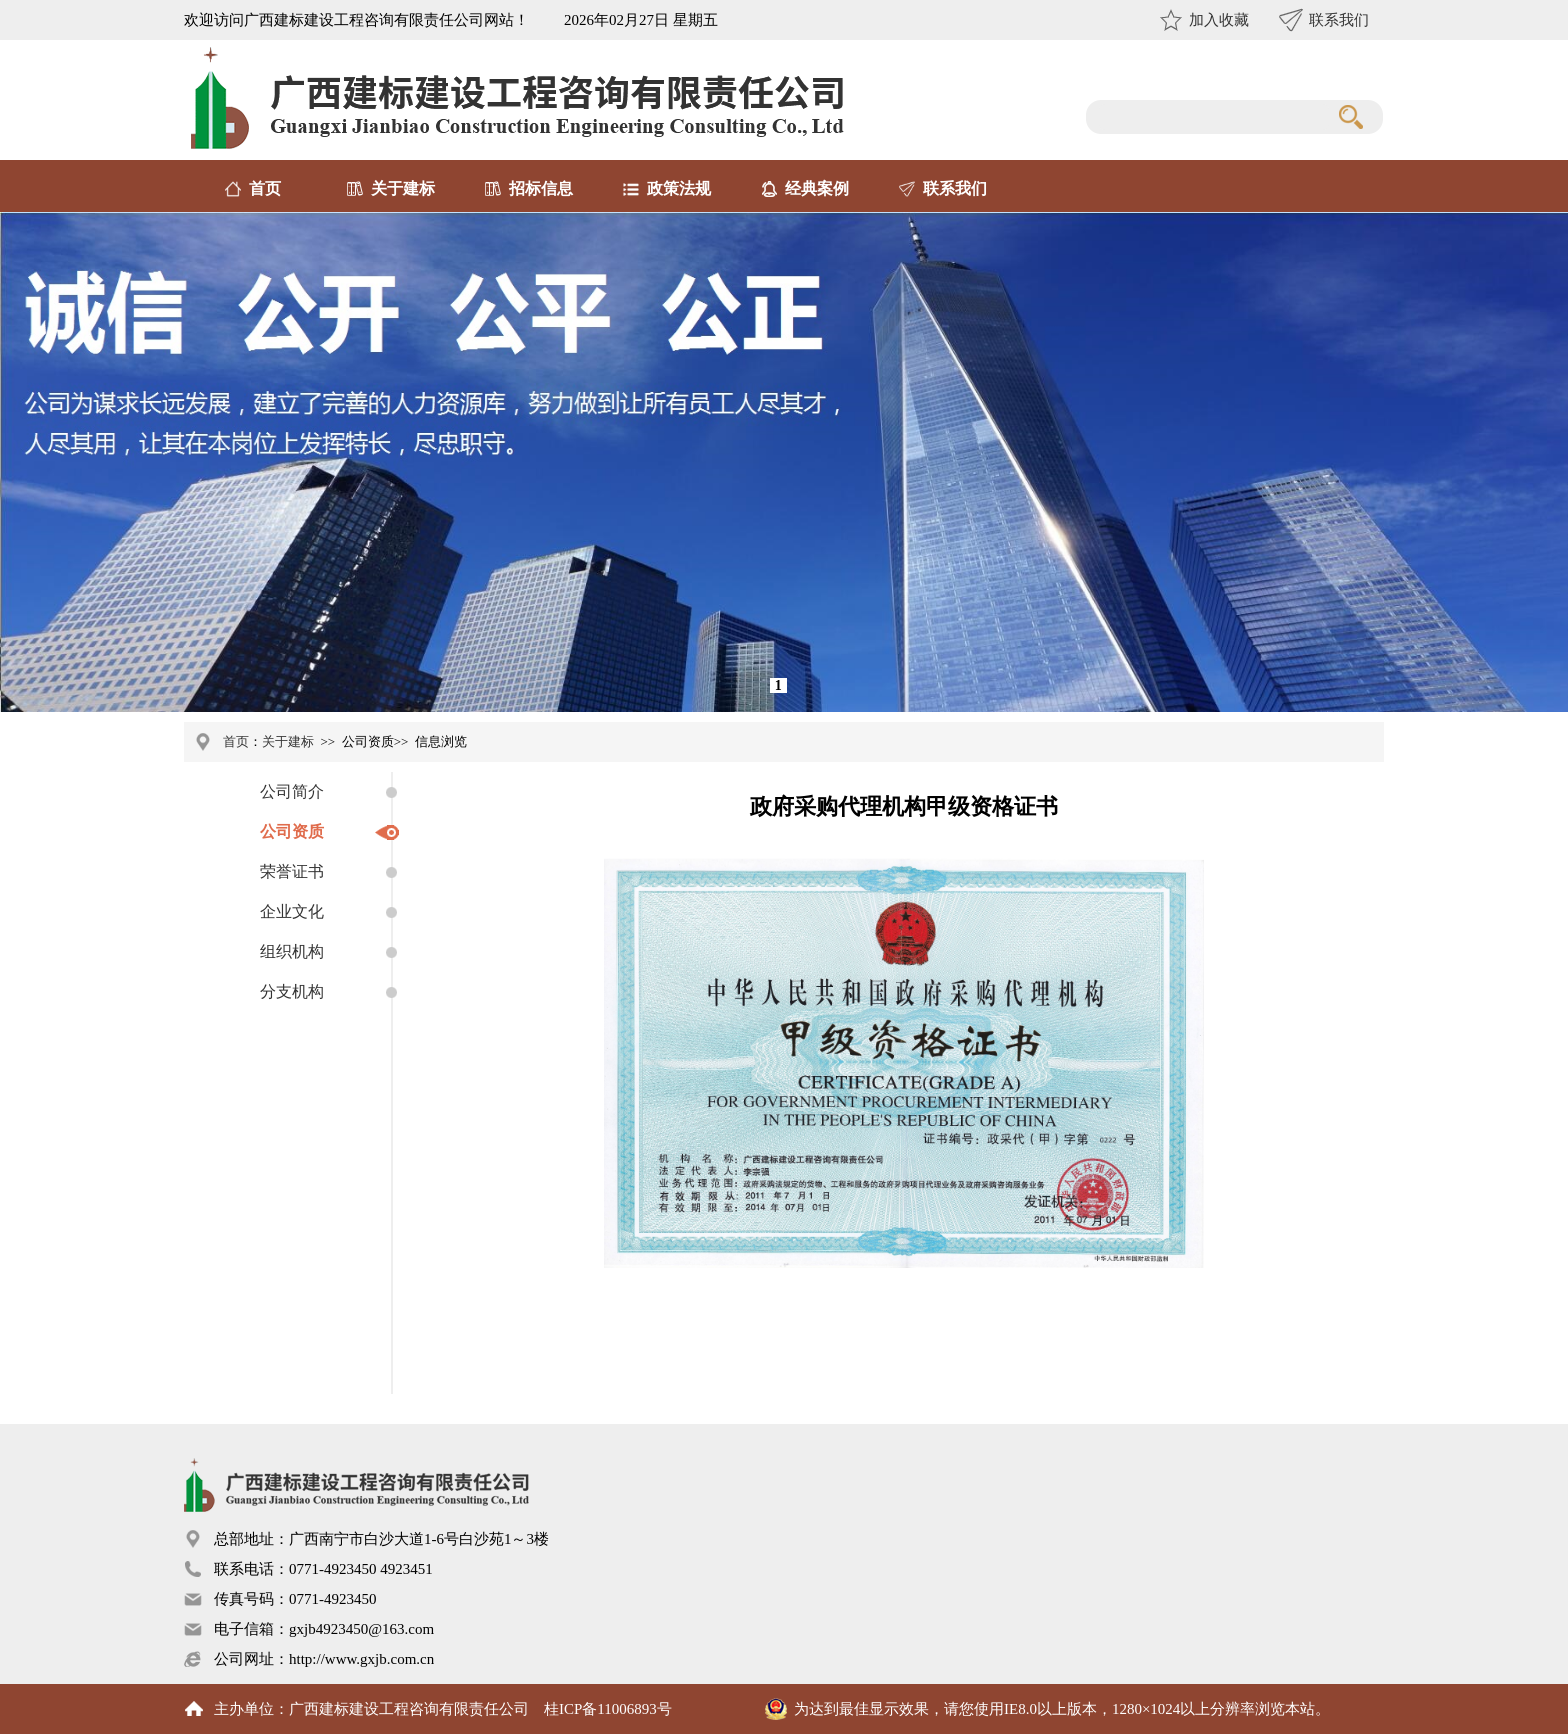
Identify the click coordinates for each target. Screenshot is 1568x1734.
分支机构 (292, 991)
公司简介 (292, 791)
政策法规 (679, 188)
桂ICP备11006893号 (608, 1709)
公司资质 (292, 831)
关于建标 (403, 188)
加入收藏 (1219, 20)
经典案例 (817, 188)
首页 (265, 188)
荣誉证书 (292, 871)
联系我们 (1339, 20)
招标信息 (541, 188)
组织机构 (292, 951)
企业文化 (292, 911)
